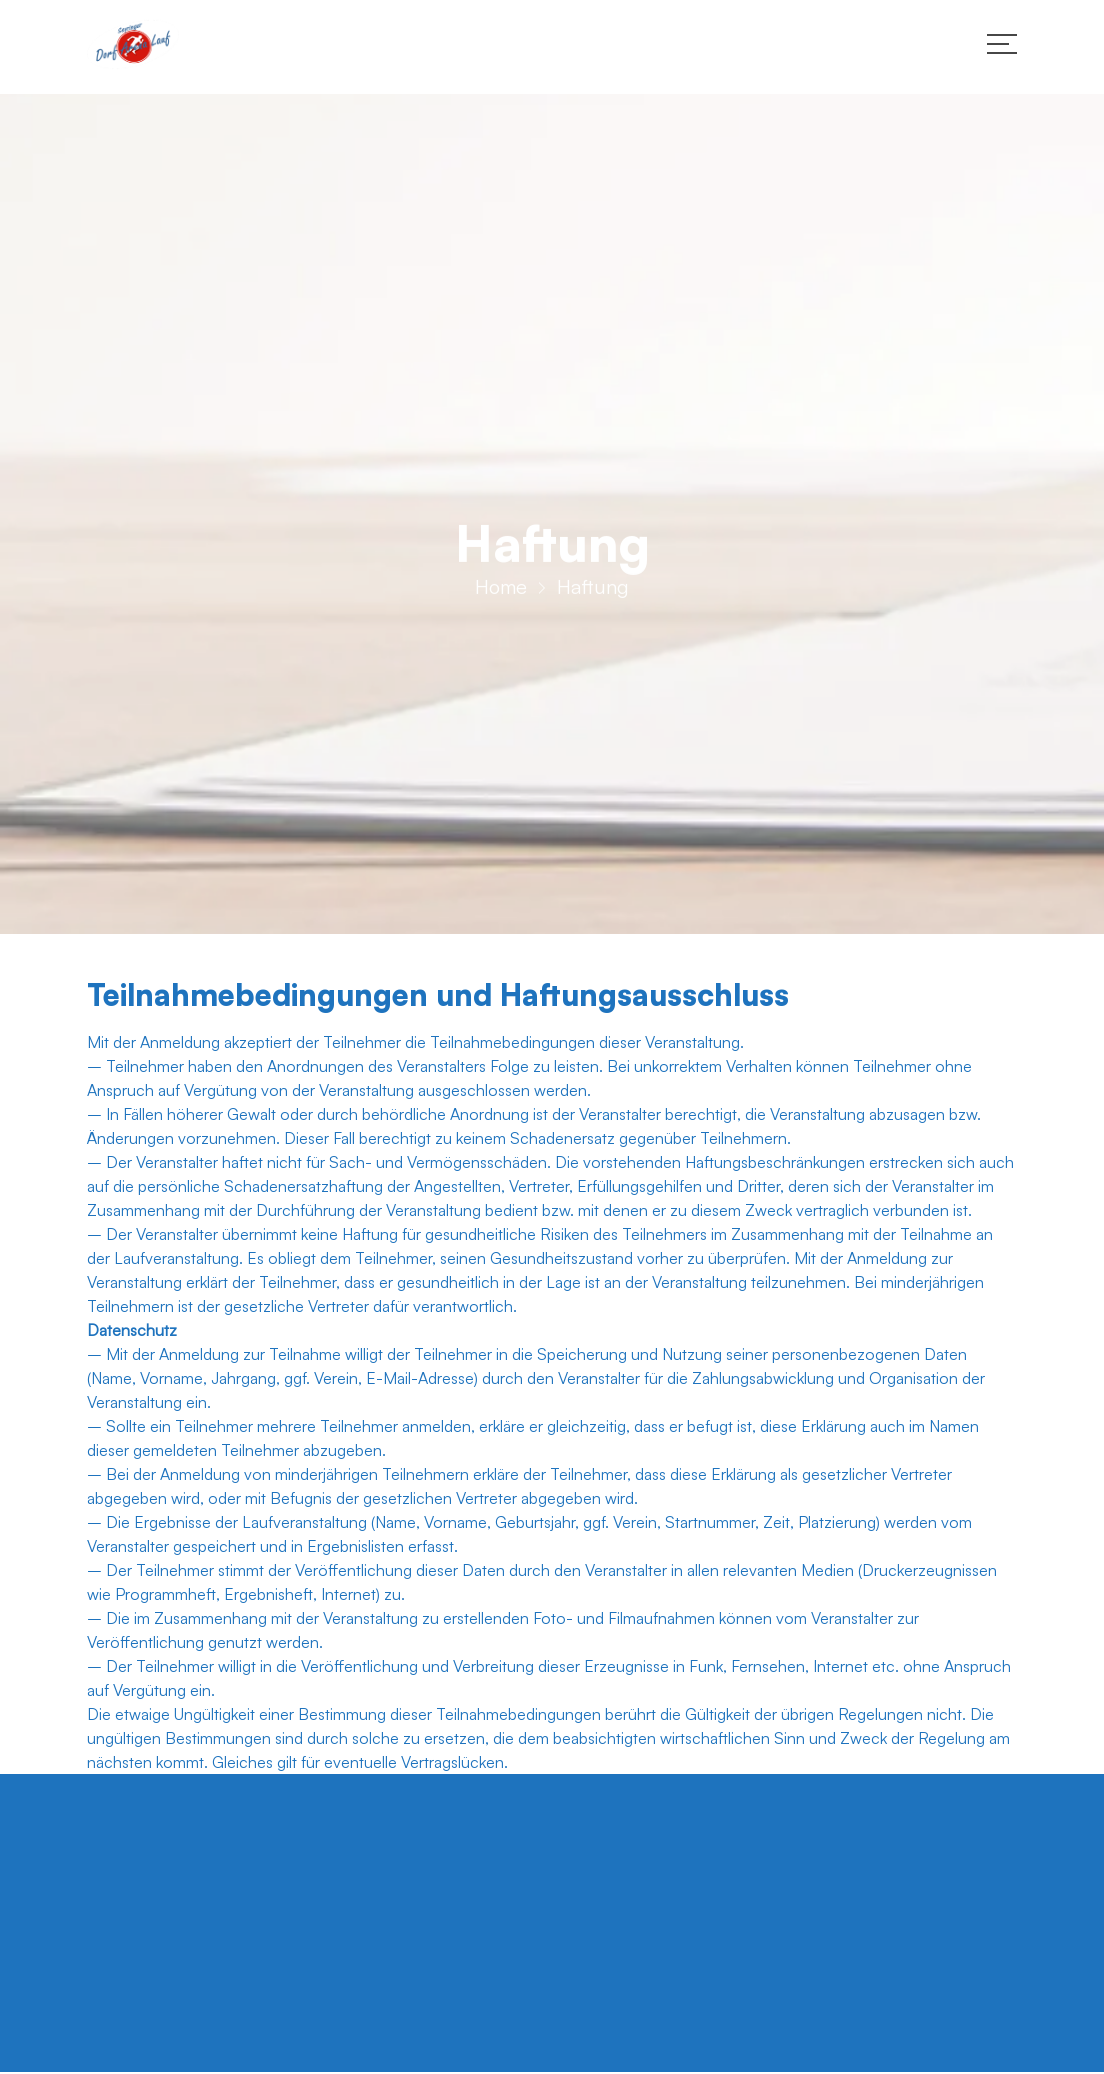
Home (501, 592)
